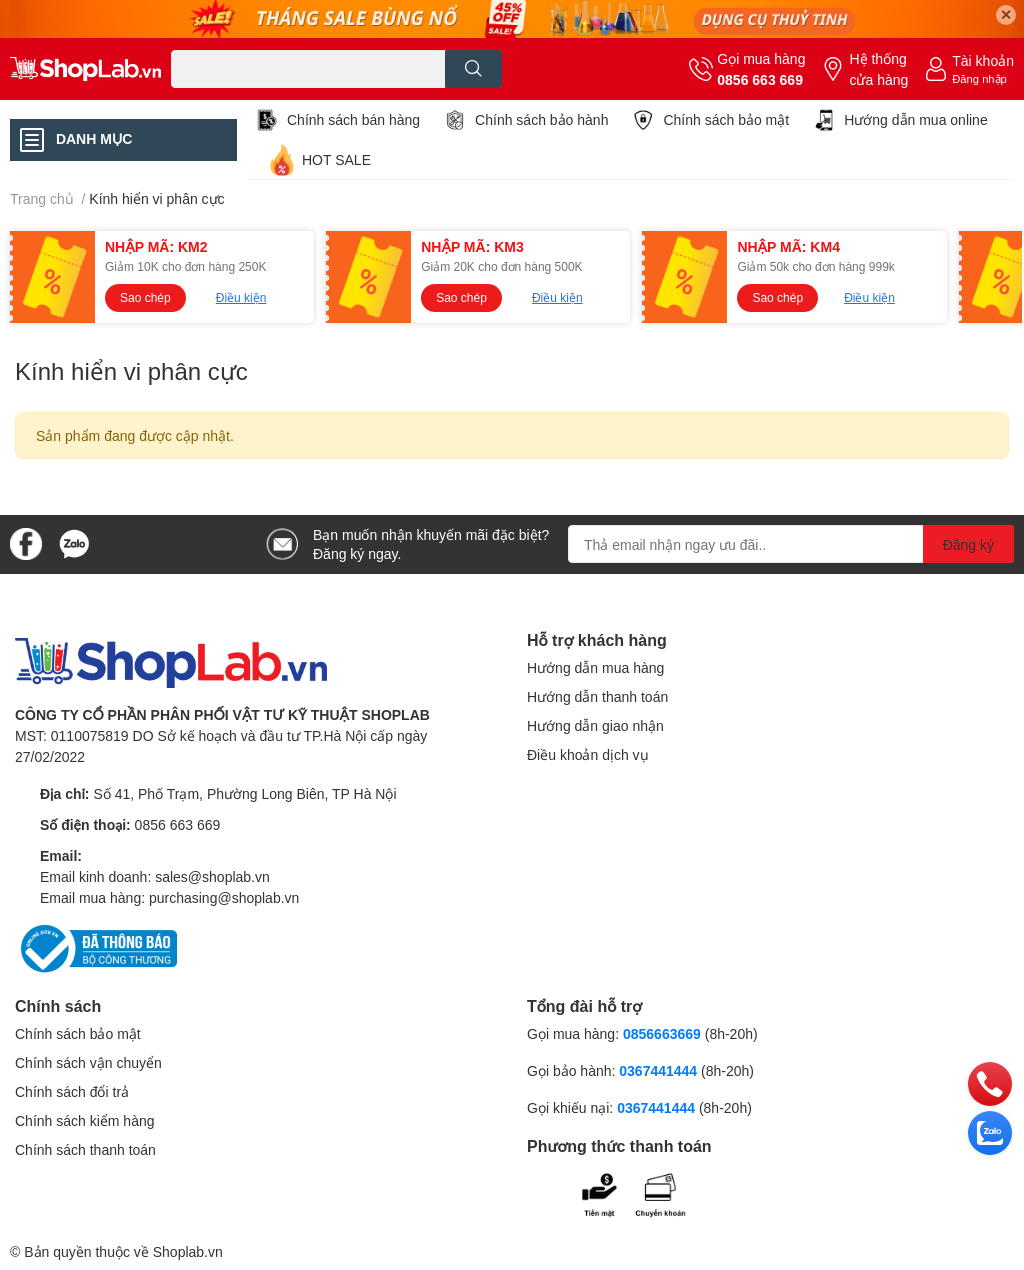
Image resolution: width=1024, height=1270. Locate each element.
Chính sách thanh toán (85, 1149)
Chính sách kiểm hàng (85, 1120)
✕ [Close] (1006, 14)
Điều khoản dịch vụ (588, 754)
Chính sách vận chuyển (88, 1062)
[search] (473, 69)
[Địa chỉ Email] (791, 544)
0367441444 (658, 1070)
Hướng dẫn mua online (916, 119)
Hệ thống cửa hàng (878, 69)
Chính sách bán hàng (353, 119)
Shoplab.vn (188, 1251)
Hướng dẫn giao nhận (595, 725)
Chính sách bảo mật (726, 119)
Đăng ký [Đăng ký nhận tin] (968, 544)
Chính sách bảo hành (541, 119)
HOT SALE (336, 159)
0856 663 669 (760, 79)
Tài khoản (983, 60)
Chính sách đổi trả (72, 1091)
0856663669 (662, 1033)
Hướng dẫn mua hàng (595, 667)
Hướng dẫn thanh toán (597, 696)
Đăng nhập (979, 78)
